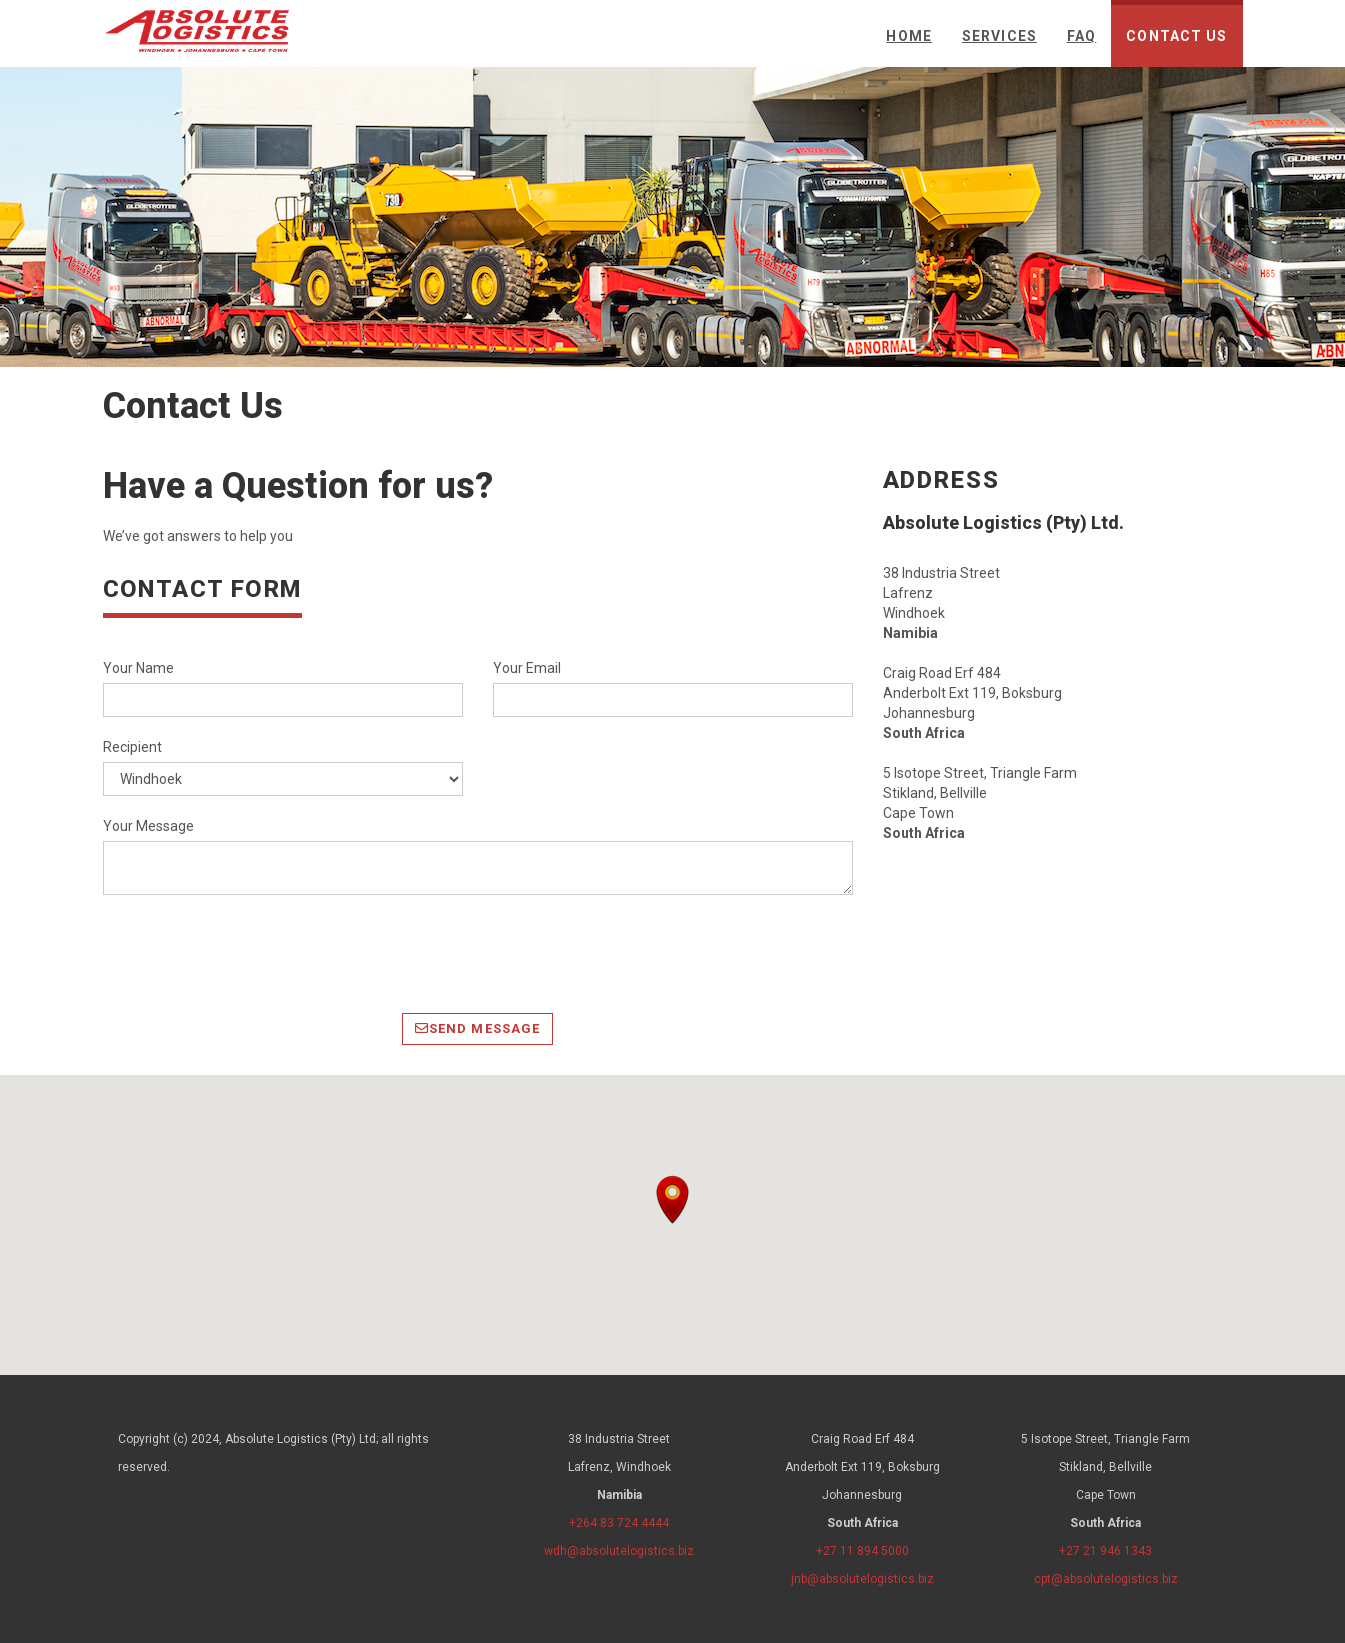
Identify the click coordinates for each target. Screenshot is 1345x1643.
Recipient (132, 747)
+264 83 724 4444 (619, 1523)
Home (908, 36)
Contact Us (1176, 36)
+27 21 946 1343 (1105, 1551)
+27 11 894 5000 (862, 1551)
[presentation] (255, 954)
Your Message (148, 826)
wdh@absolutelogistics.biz (619, 1551)
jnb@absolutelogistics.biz (862, 1579)
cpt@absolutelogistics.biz (1106, 1579)
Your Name (138, 668)
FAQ (1081, 36)
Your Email (527, 668)
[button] (672, 1200)
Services (999, 36)
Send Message (477, 1028)
